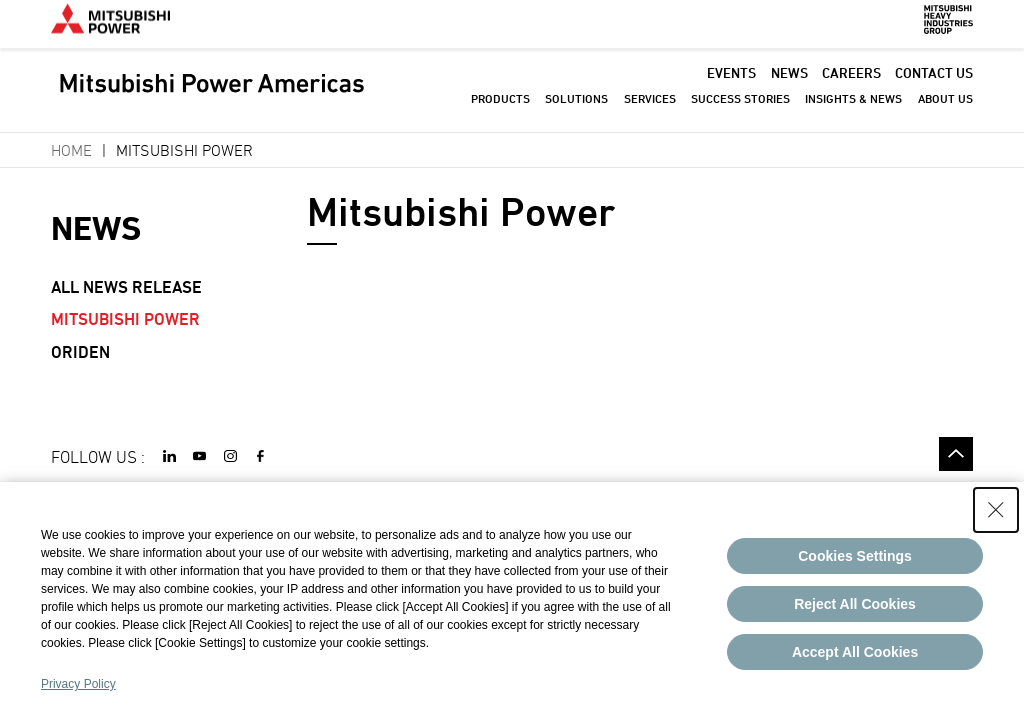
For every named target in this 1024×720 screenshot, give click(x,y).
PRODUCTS (500, 109)
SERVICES (650, 109)
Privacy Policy (78, 684)
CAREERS (851, 83)
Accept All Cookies (855, 652)
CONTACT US (934, 83)
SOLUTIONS (576, 109)
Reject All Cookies (855, 604)
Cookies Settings (855, 556)
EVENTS (731, 83)
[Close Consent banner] (996, 510)
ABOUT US (945, 109)
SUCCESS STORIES (740, 109)
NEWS (789, 83)
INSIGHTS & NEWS (853, 109)
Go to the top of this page (956, 454)
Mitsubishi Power (125, 319)
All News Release (126, 287)
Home (71, 150)
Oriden (80, 352)
